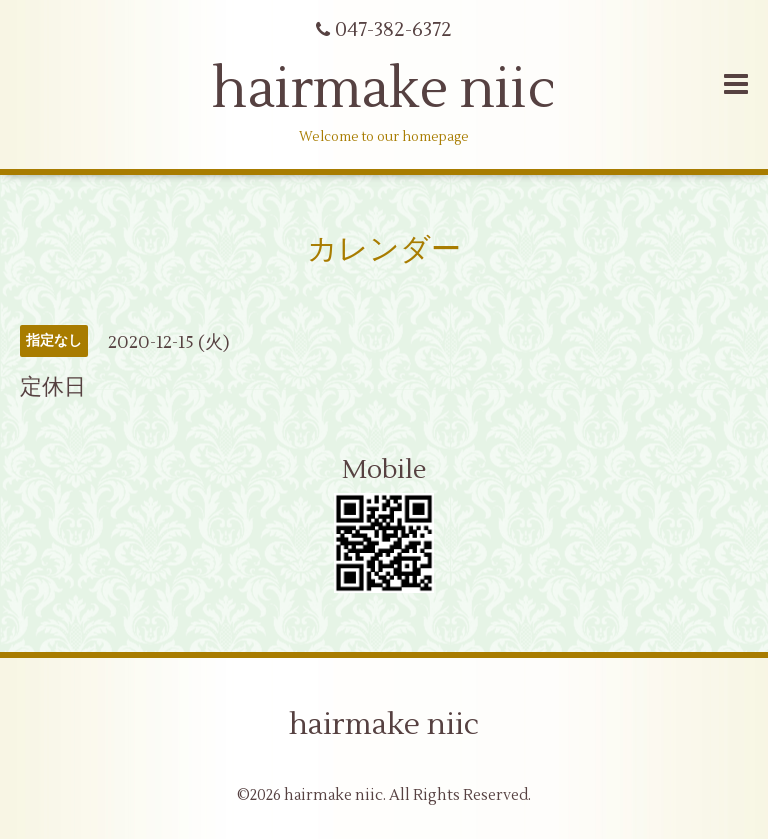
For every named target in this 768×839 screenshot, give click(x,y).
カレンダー (384, 249)
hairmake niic (384, 90)
